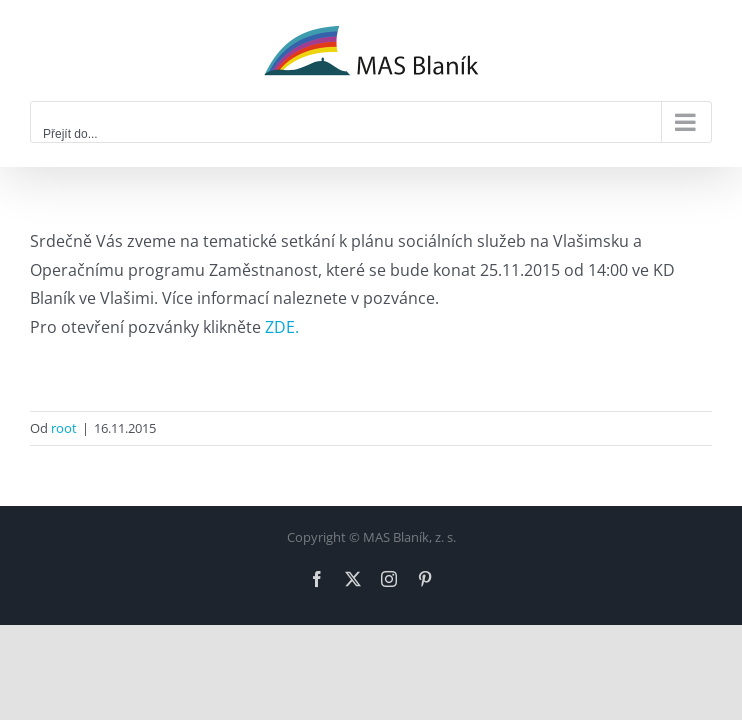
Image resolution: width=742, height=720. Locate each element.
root (64, 428)
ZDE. (282, 327)
